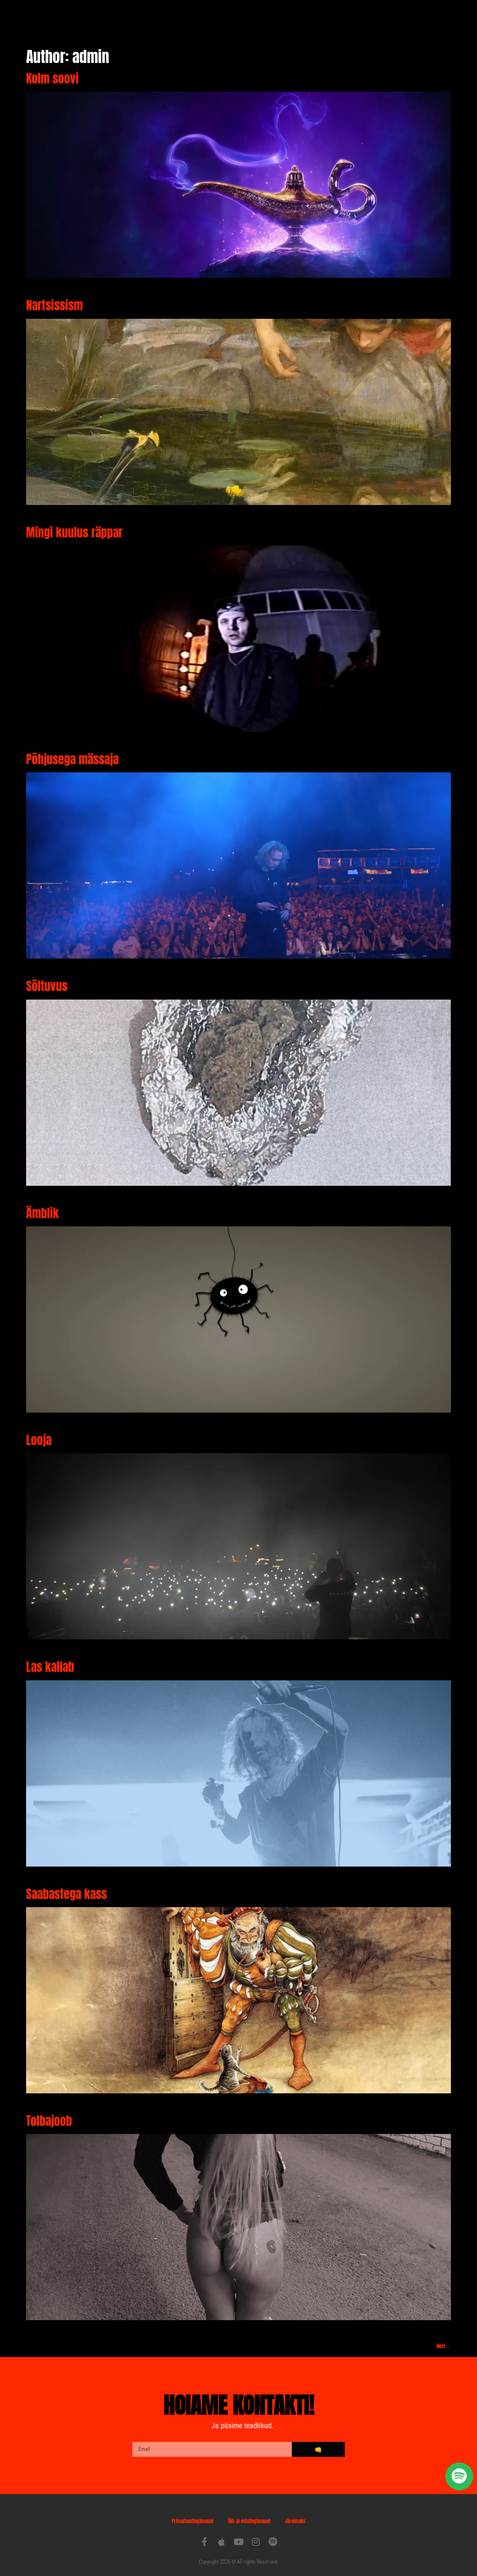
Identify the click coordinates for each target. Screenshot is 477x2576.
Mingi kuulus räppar (74, 525)
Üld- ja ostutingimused (249, 2513)
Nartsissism (54, 298)
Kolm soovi (52, 71)
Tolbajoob (49, 2113)
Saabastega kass (66, 1886)
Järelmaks (295, 2513)
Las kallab (50, 1659)
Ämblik (42, 1206)
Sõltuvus (46, 978)
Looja (38, 1432)
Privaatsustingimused (192, 2513)
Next (444, 2338)
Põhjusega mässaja (72, 752)
